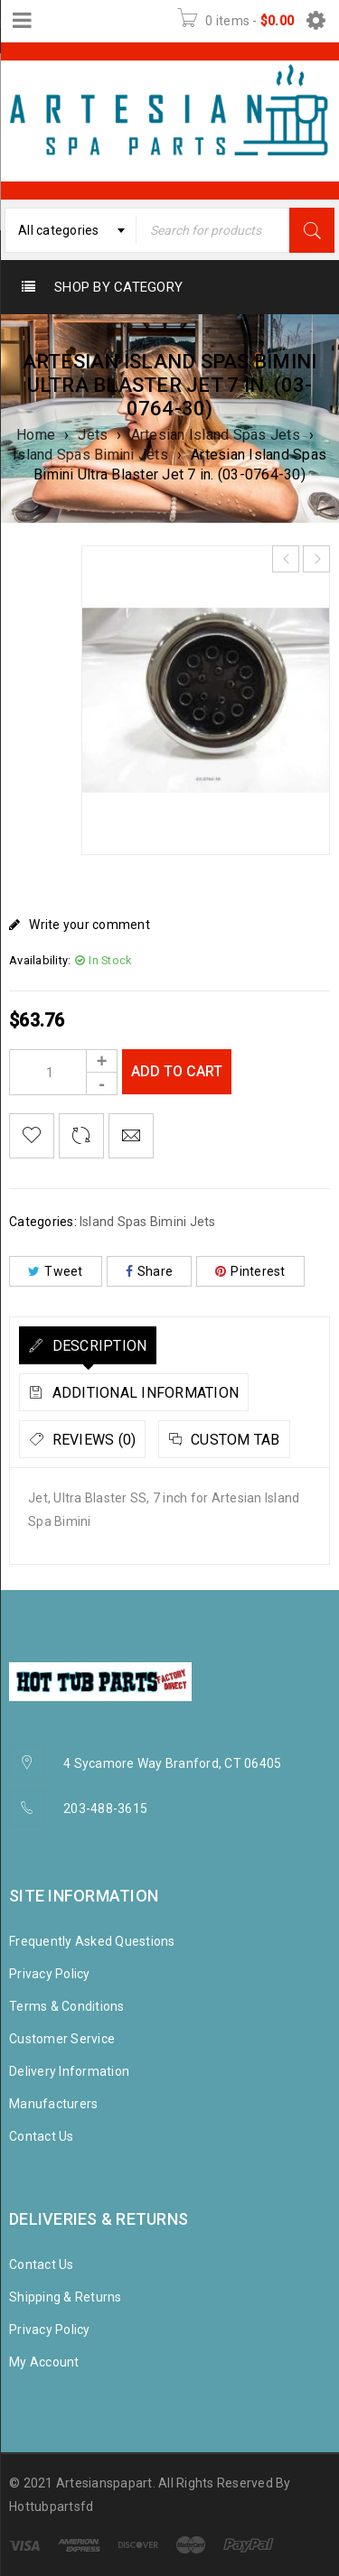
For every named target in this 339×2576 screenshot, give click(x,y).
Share (150, 1271)
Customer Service (62, 2039)
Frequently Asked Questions (92, 1941)
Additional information (143, 1392)
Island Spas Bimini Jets (90, 454)
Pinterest (250, 1271)
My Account (44, 2362)
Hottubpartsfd (51, 2506)
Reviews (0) (92, 1439)
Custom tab (233, 1439)
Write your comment (89, 924)
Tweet (55, 1271)
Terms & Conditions (67, 2006)
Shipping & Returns (65, 2297)
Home (35, 434)
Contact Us (41, 2136)
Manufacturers (53, 2104)
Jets (93, 434)
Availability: (40, 960)
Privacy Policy (49, 1974)
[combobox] (71, 230)
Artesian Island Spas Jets (215, 434)
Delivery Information (69, 2071)
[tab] (87, 1345)
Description (97, 1345)
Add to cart (176, 1071)
